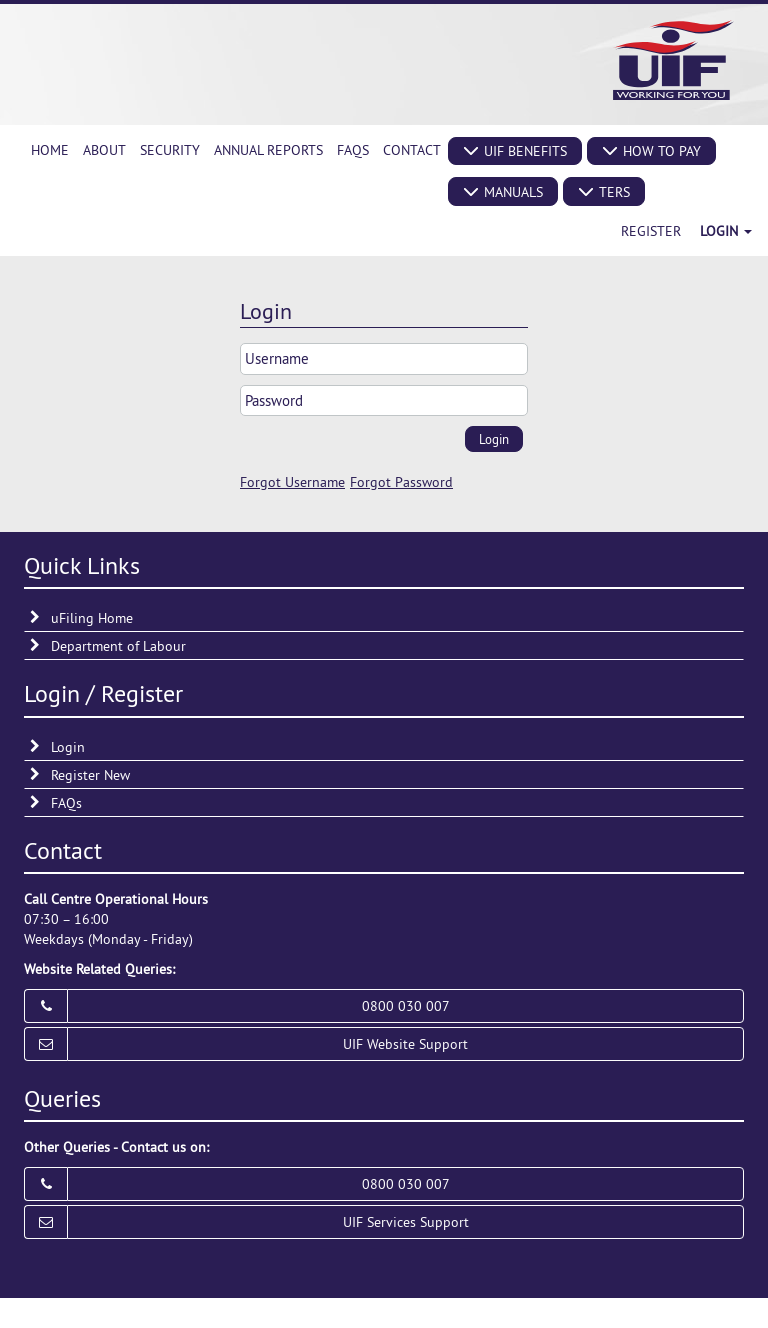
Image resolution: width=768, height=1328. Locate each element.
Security (170, 150)
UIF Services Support (406, 1222)
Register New (90, 775)
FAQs (353, 150)
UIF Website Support (405, 1044)
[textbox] (384, 358)
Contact (412, 150)
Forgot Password (401, 482)
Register (651, 231)
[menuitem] (50, 150)
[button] (515, 151)
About (104, 150)
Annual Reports (268, 150)
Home (50, 150)
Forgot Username (292, 482)
